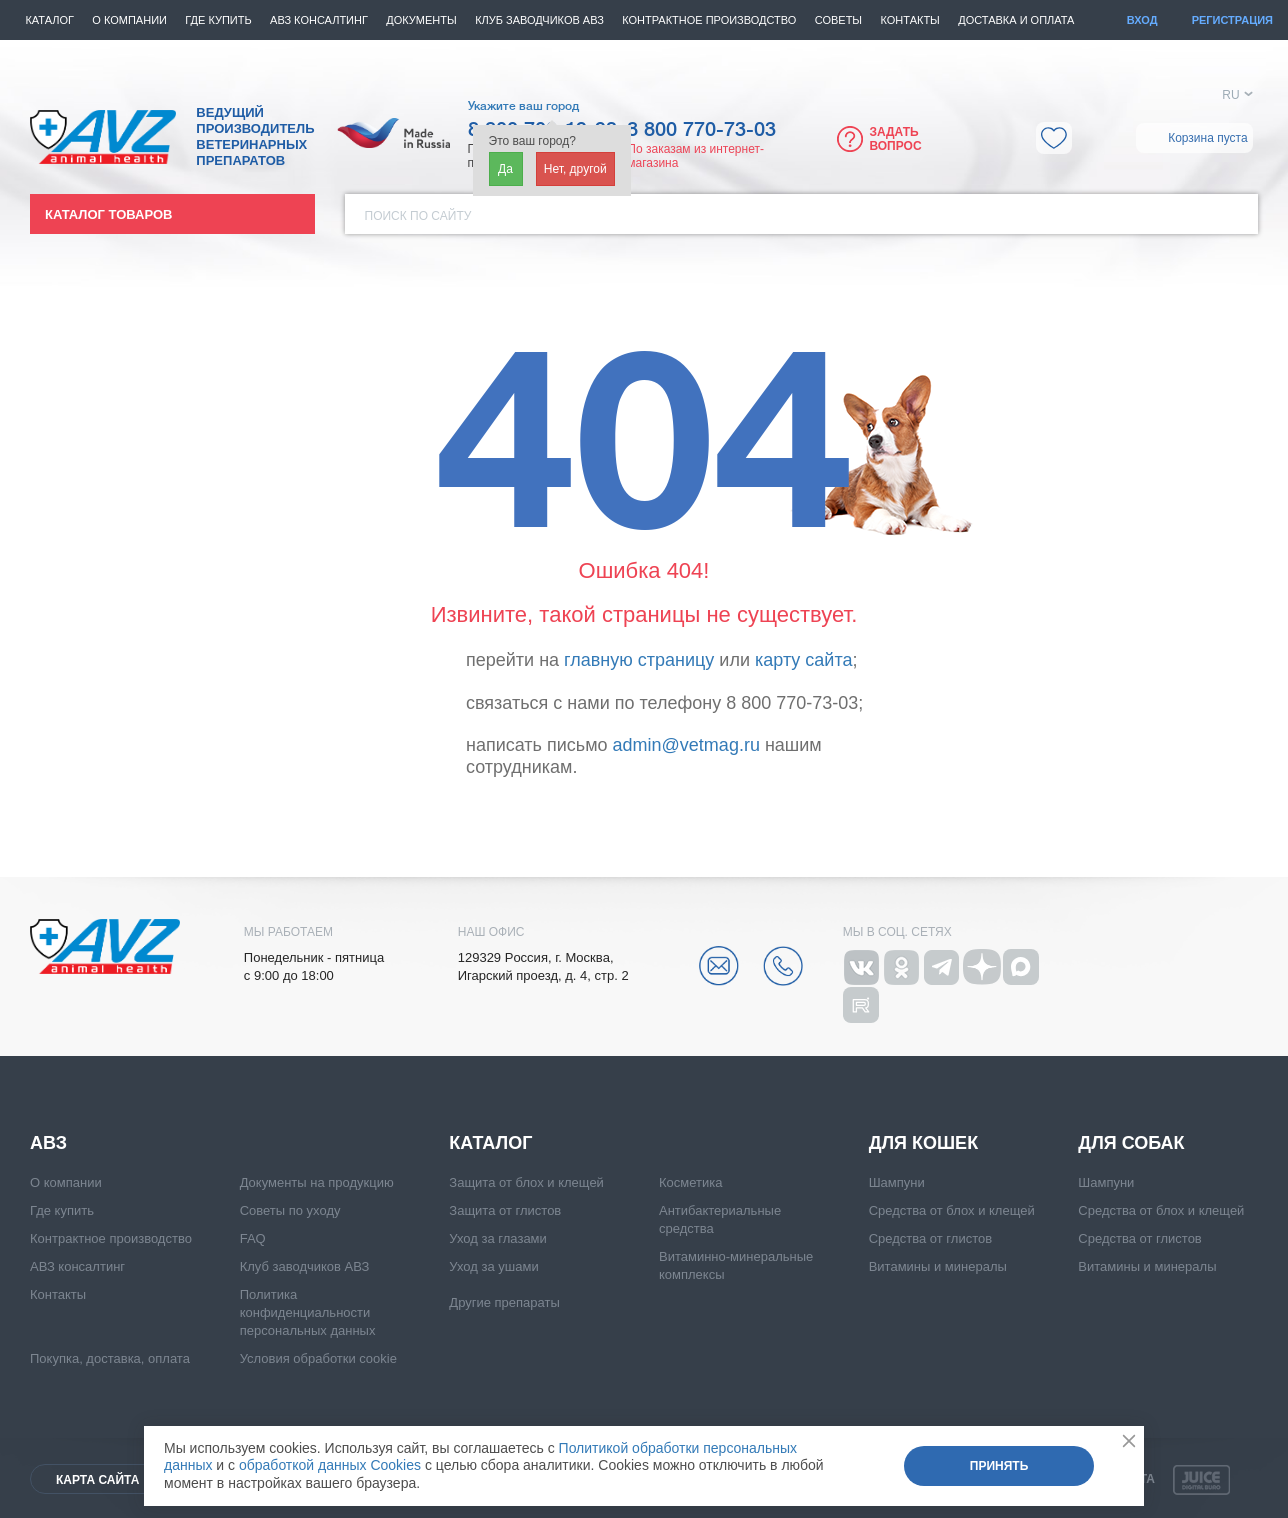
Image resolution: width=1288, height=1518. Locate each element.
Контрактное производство (709, 20)
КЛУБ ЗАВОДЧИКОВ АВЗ (539, 20)
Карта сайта (97, 1480)
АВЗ (48, 1143)
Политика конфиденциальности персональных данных (308, 1312)
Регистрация (1232, 20)
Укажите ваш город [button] (523, 106)
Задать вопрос (895, 139)
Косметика (690, 1182)
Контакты (910, 20)
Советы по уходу (290, 1210)
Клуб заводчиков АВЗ (305, 1266)
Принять (999, 1466)
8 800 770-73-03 (701, 130)
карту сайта (803, 660)
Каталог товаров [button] (108, 214)
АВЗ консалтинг (319, 20)
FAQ (253, 1238)
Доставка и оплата (1016, 20)
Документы (421, 20)
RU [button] (1230, 95)
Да (505, 169)
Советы (838, 20)
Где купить (218, 20)
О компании (129, 20)
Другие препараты (504, 1302)
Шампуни (897, 1182)
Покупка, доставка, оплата (110, 1358)
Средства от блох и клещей (952, 1210)
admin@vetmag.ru (686, 745)
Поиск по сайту (418, 216)
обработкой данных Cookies (330, 1465)
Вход (1142, 20)
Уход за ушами (493, 1266)
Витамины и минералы (938, 1266)
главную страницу (639, 660)
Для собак (1131, 1143)
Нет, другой (575, 169)
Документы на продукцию (317, 1182)
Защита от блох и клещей (526, 1182)
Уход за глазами (498, 1238)
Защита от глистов (505, 1210)
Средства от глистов (930, 1238)
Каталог (49, 20)
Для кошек (923, 1143)
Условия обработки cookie (318, 1358)
